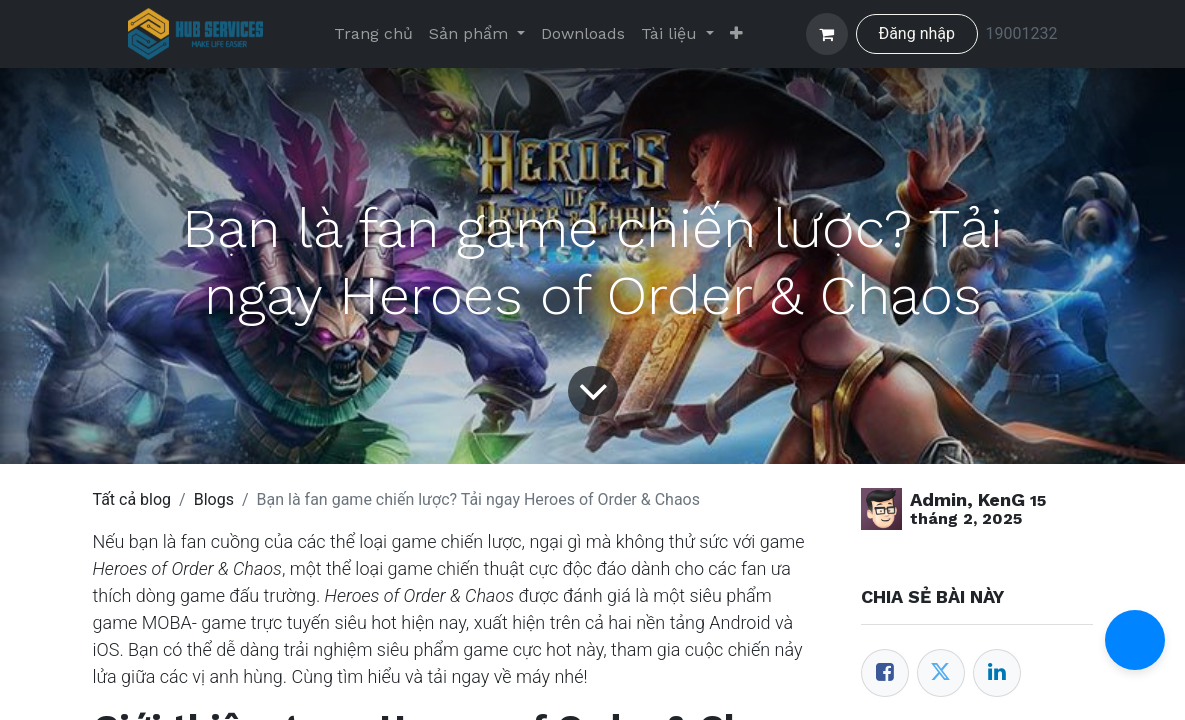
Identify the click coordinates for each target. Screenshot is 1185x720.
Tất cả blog (132, 499)
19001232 (1022, 33)
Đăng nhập (916, 33)
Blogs (214, 499)
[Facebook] (885, 673)
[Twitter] (941, 673)
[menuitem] (373, 34)
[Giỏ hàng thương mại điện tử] (827, 34)
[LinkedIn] (997, 673)
